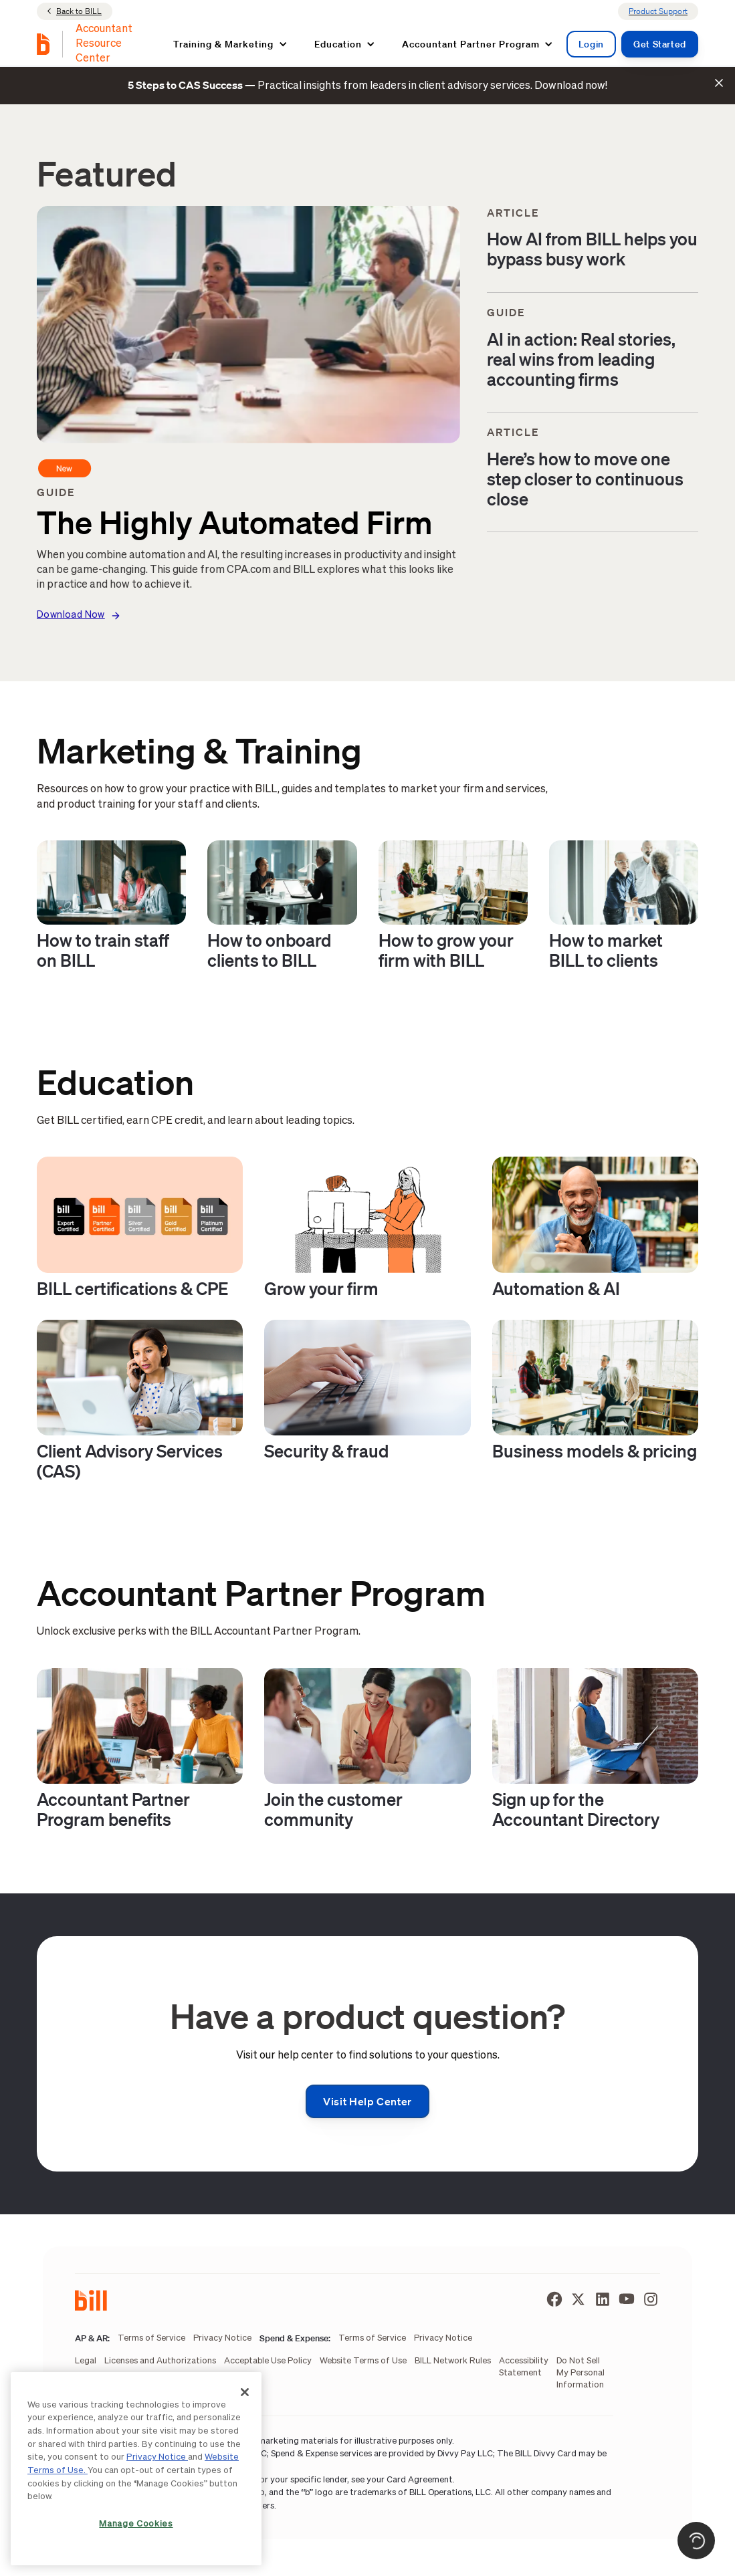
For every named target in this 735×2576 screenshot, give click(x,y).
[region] (136, 2468)
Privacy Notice (157, 2457)
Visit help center (367, 2101)
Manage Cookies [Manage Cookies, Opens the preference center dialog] (136, 2524)
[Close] (244, 2392)
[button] (230, 44)
